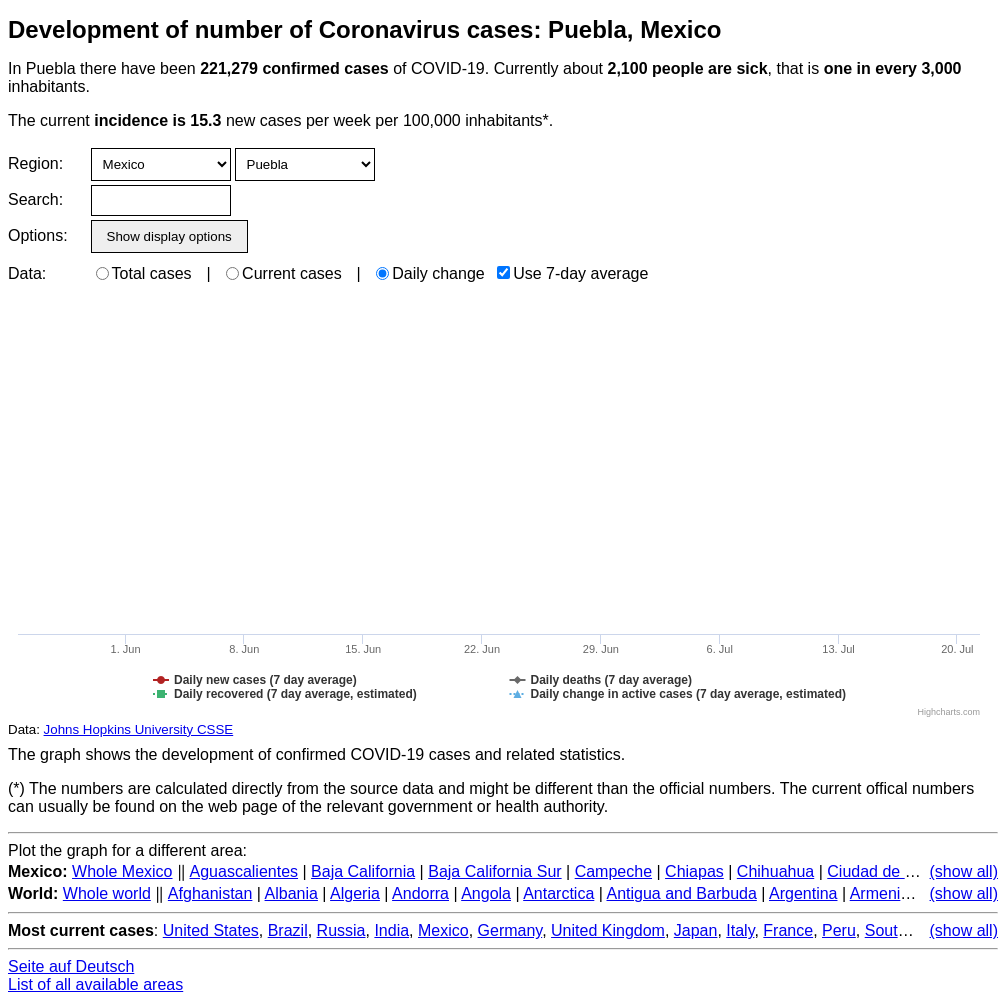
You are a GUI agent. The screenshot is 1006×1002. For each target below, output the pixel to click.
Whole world (107, 893)
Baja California (363, 871)
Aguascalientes (244, 871)
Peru (839, 930)
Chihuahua (775, 871)
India (391, 930)
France (788, 930)
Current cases (284, 273)
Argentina (803, 893)
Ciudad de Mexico (891, 871)
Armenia (880, 893)
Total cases (144, 273)
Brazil (288, 930)
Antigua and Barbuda (681, 893)
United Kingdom (608, 930)
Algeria (355, 893)
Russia (341, 930)
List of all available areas (95, 984)
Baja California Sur (494, 871)
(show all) (964, 871)
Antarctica (558, 893)
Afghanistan (210, 893)
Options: (37, 235)
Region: (35, 163)
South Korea (909, 930)
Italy (740, 930)
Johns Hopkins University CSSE (139, 729)
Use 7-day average (572, 273)
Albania (291, 893)
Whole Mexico (122, 871)
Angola (486, 893)
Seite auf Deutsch (71, 966)
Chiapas (694, 871)
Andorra (420, 893)
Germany (510, 930)
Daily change (430, 273)
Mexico (443, 930)
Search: (35, 199)
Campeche (613, 871)
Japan (696, 930)
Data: (27, 273)
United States (211, 930)
